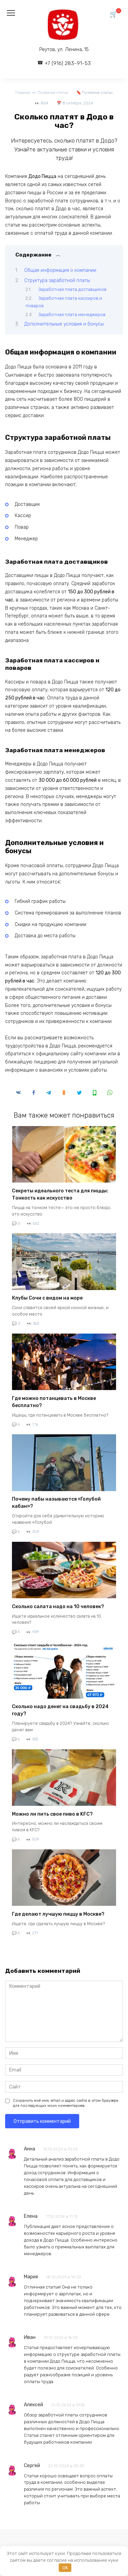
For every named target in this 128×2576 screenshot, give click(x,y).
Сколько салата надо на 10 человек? (58, 1606)
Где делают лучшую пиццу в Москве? (58, 1914)
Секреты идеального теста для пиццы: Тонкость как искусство (60, 1194)
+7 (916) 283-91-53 (68, 63)
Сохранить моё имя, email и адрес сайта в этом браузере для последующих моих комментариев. (65, 2103)
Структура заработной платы (57, 280)
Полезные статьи (97, 92)
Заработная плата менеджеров (71, 314)
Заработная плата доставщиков (72, 289)
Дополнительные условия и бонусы (64, 324)
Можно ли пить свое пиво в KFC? (52, 1814)
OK (65, 2567)
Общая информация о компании (60, 270)
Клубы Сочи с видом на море (47, 1298)
